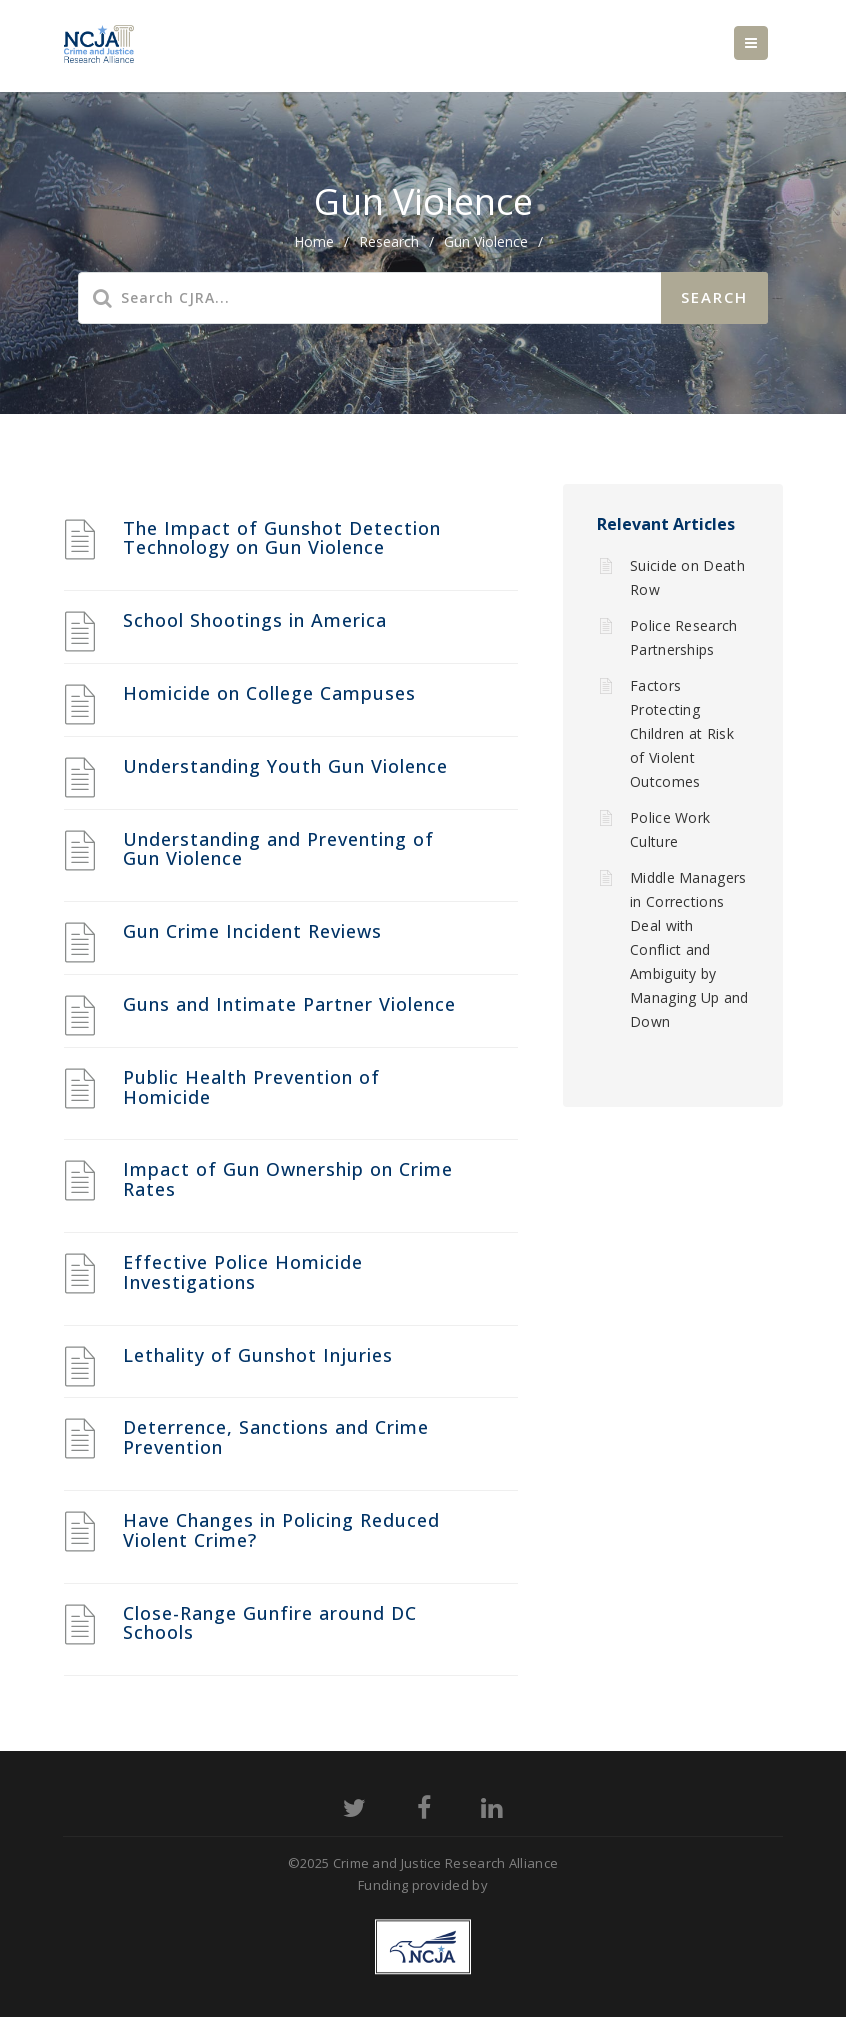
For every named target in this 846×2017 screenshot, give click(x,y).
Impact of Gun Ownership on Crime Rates (288, 1179)
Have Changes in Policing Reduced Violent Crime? (281, 1530)
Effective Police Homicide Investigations (243, 1272)
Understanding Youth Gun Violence (285, 766)
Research (389, 241)
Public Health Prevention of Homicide (251, 1087)
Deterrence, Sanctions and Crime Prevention (276, 1437)
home (314, 241)
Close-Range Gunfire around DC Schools (270, 1623)
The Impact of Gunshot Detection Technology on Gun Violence (282, 538)
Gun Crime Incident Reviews (252, 931)
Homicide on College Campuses (269, 693)
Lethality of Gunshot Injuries (258, 1355)
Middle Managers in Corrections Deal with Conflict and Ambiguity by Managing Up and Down (689, 949)
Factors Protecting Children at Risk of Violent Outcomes (682, 733)
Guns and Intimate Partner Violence (289, 1004)
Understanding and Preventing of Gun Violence (278, 849)
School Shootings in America (255, 620)
